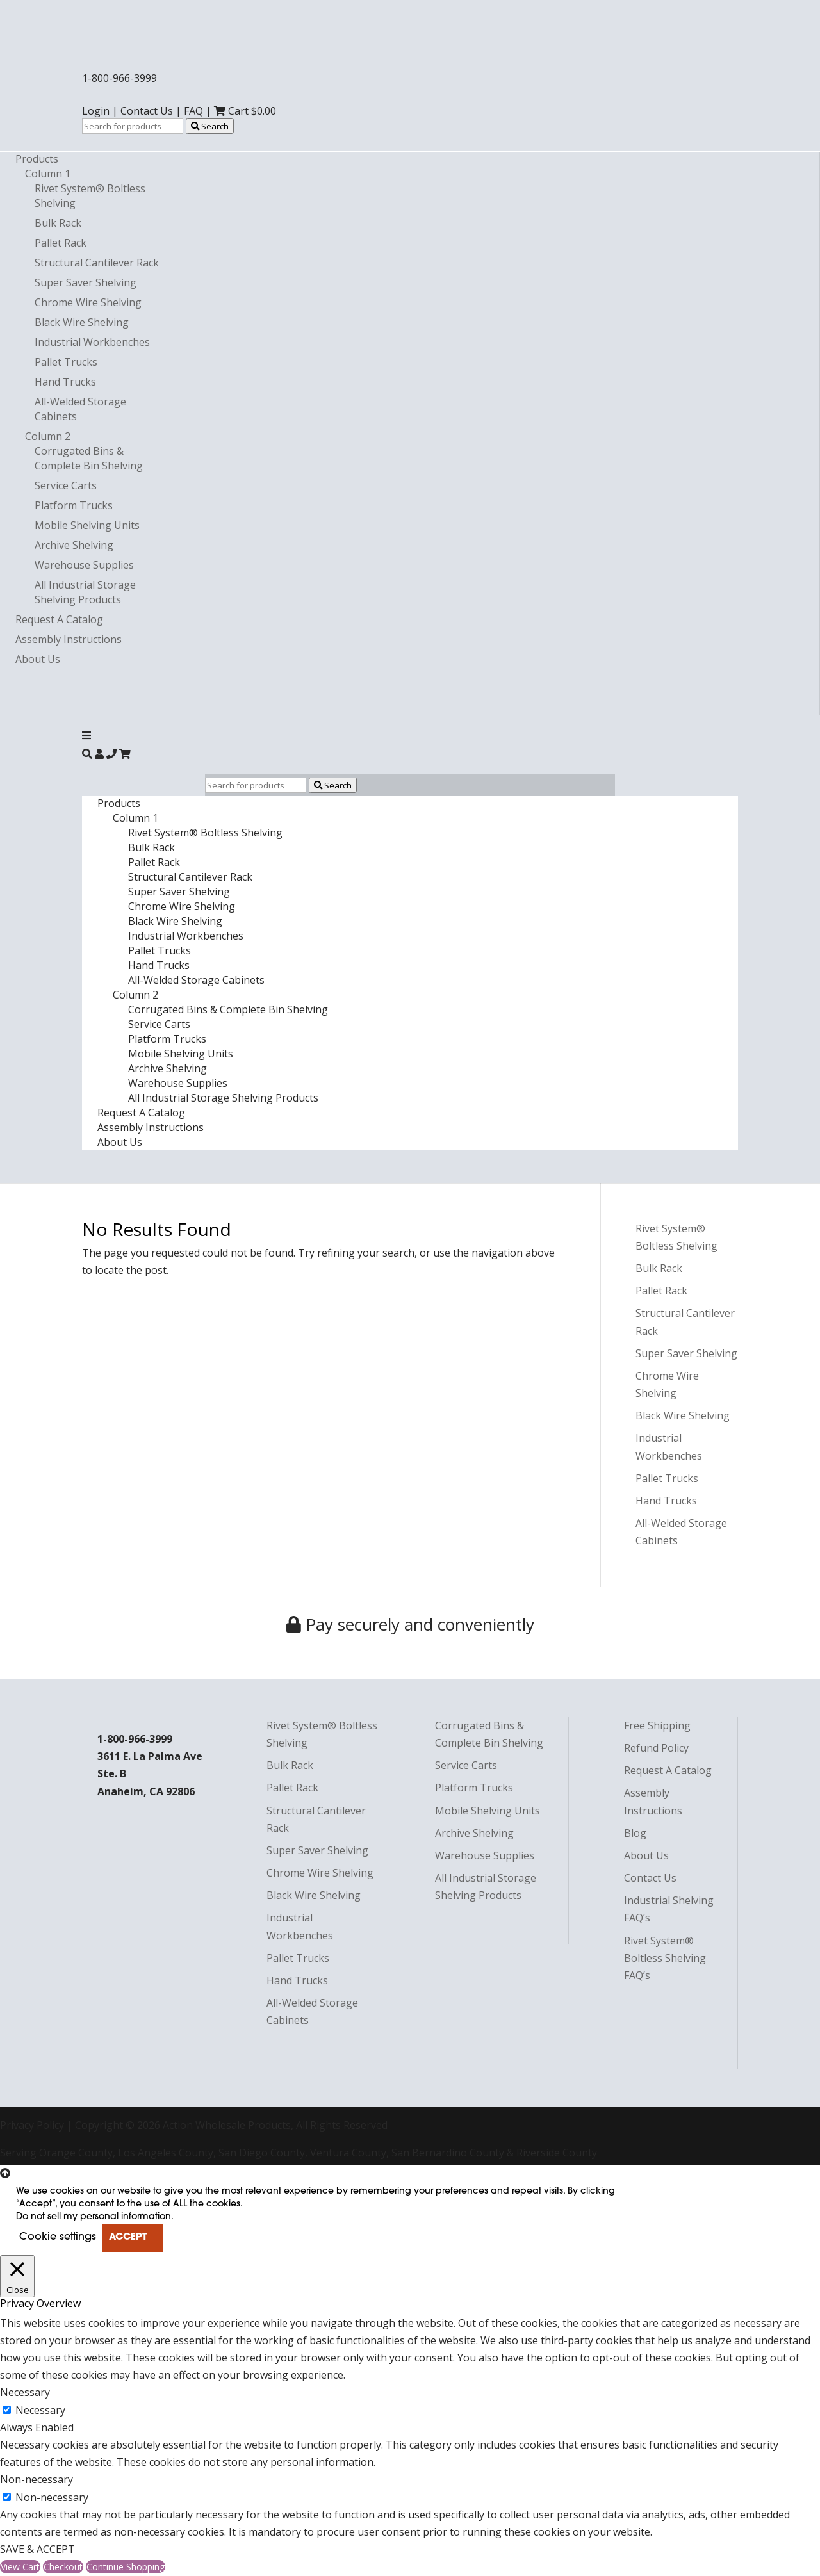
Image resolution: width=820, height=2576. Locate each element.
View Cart (20, 2567)
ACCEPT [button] (128, 2237)
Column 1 (47, 174)
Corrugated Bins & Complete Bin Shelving (89, 458)
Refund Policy (656, 1748)
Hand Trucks (65, 382)
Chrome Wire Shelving (88, 302)
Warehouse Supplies (84, 565)
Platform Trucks (74, 505)
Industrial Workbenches (92, 342)
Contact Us (146, 111)
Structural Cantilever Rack (97, 263)
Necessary (40, 2410)
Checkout (63, 2567)
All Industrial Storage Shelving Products (85, 592)
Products (36, 159)
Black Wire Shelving (82, 322)
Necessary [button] (25, 2392)
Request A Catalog (59, 619)
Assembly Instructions (68, 639)
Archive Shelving (74, 545)
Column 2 (47, 436)
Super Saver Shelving (85, 282)
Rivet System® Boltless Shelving (205, 833)
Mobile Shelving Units (87, 525)
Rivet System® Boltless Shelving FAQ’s (665, 1958)
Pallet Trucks (66, 362)
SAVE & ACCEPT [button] (37, 2549)
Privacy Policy (32, 2125)
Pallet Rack (60, 243)
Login (96, 111)
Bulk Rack (58, 223)
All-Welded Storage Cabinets (196, 980)
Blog (635, 1833)
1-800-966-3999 (119, 78)
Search (210, 126)
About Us (37, 659)
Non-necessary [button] (36, 2479)
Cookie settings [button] (57, 2237)
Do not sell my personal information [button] (93, 2217)
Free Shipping (657, 1725)
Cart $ (245, 111)
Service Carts (66, 485)
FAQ (193, 111)
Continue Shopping (125, 2567)
